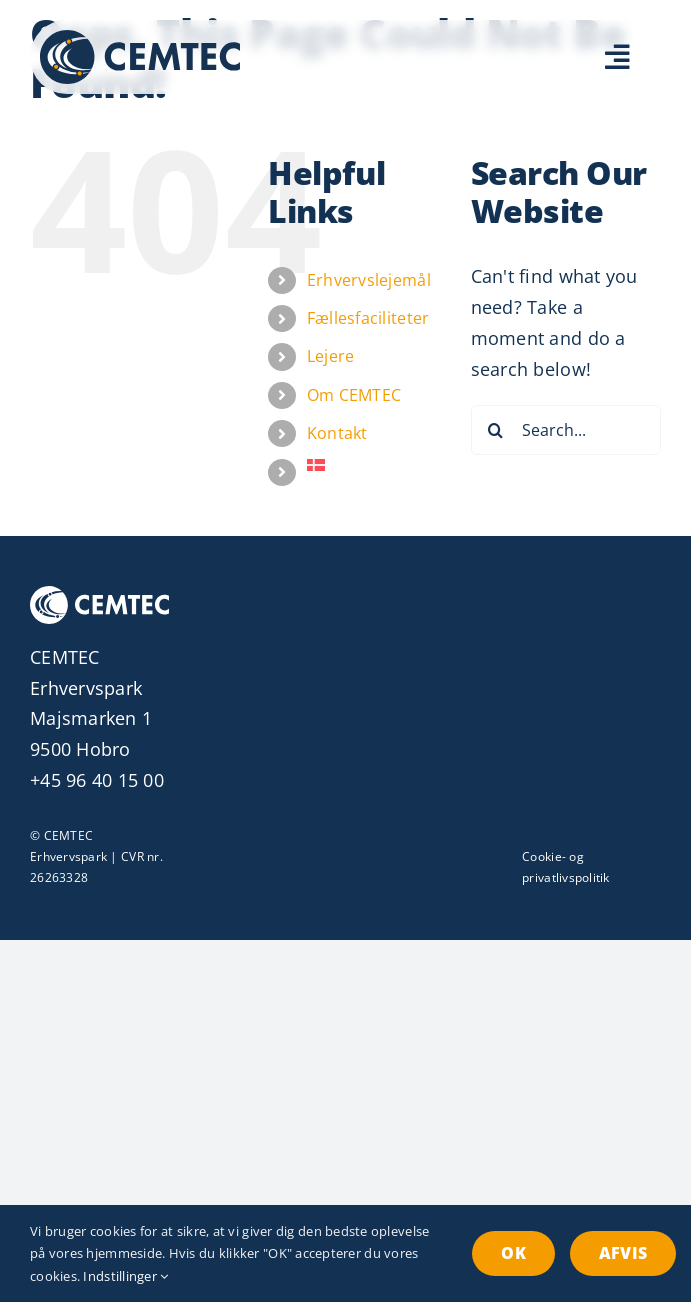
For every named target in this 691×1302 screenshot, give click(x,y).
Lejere (331, 356)
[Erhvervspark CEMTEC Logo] (140, 39)
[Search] (496, 430)
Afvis (623, 1253)
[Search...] (566, 430)
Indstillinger (125, 1276)
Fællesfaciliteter (368, 318)
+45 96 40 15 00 (97, 780)
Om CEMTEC (354, 395)
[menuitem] (374, 465)
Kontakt (337, 433)
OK (513, 1253)
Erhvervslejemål (369, 280)
